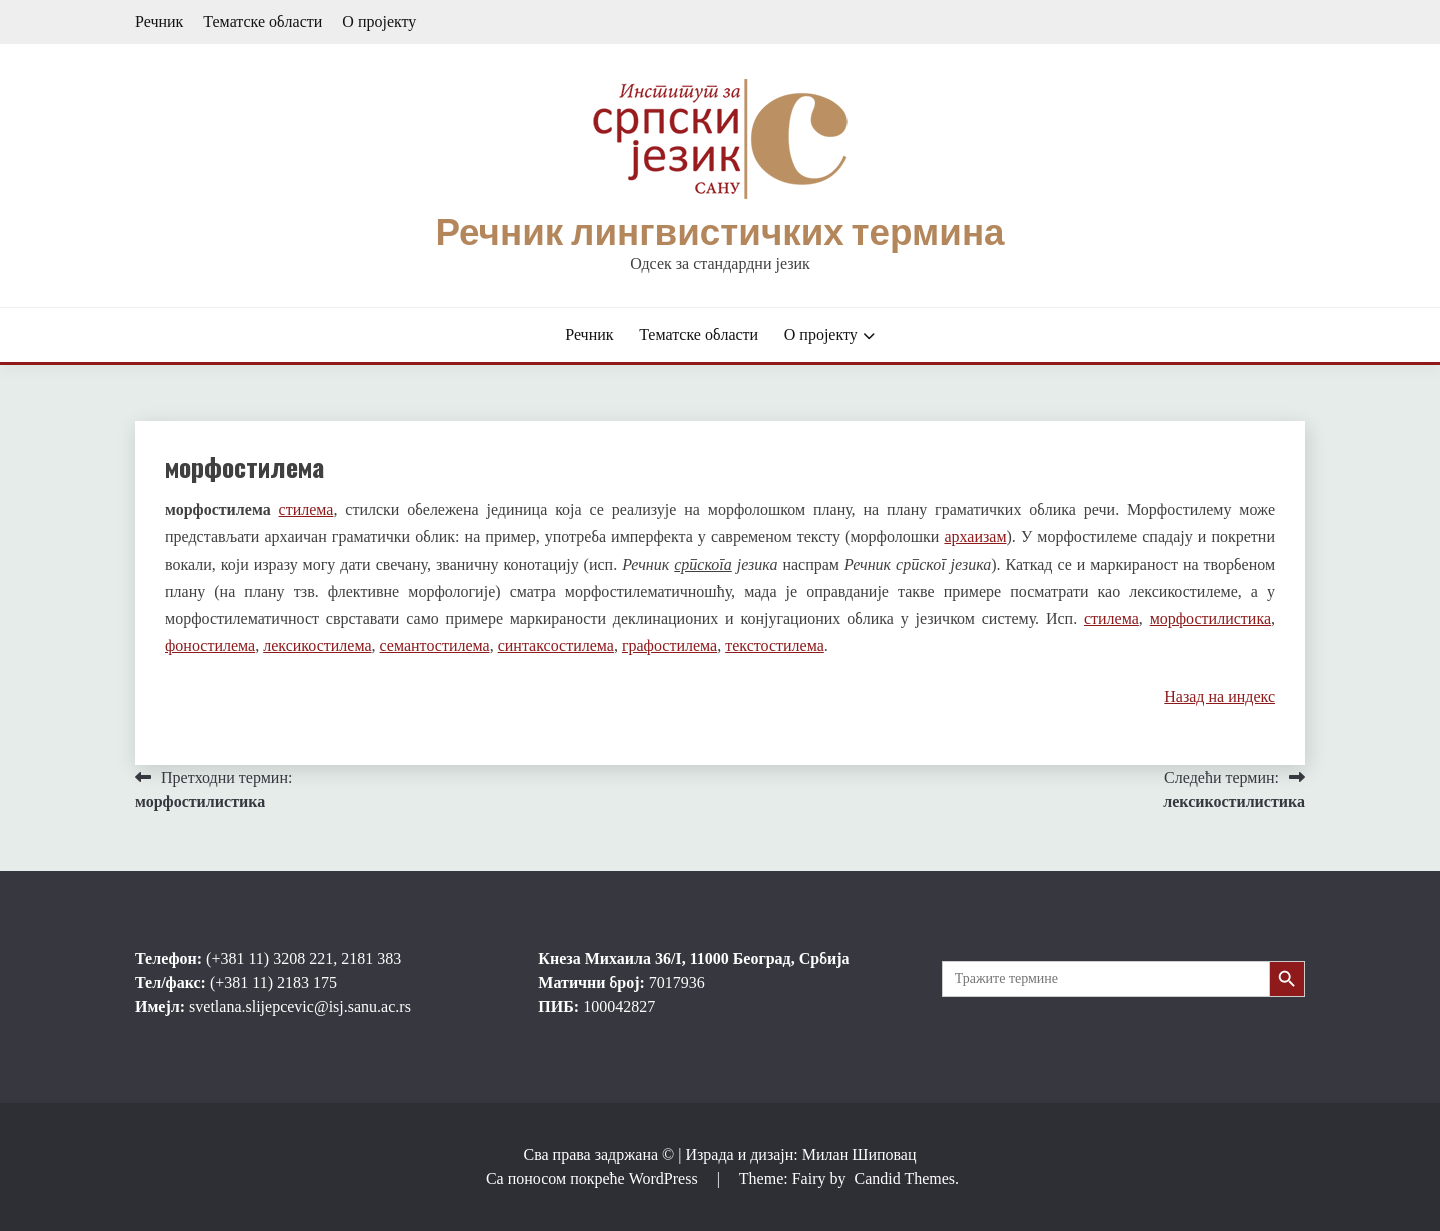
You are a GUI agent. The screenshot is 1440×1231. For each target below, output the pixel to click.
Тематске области (262, 21)
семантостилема (435, 645)
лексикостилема (317, 645)
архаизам (975, 536)
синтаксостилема (556, 645)
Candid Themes (904, 1178)
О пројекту (379, 21)
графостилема (669, 645)
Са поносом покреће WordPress (594, 1178)
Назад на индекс (1219, 696)
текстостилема (774, 645)
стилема (306, 509)
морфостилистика (1210, 618)
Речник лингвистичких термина (719, 232)
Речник (159, 21)
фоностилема (210, 645)
